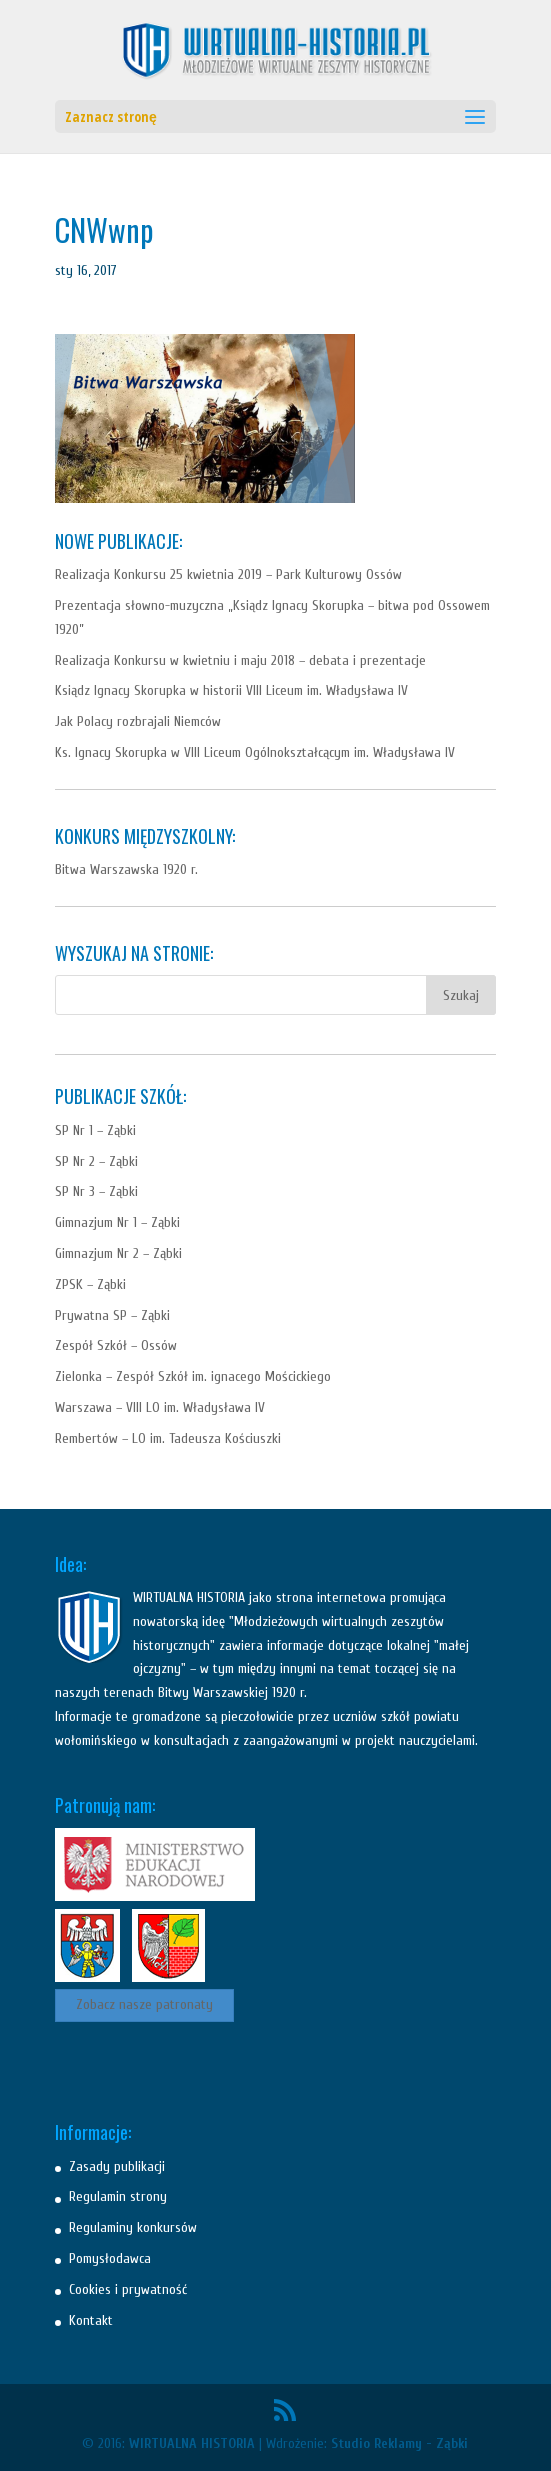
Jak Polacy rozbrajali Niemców (138, 721)
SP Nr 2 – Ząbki (96, 1161)
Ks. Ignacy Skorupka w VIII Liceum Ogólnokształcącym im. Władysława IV (255, 752)
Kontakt (91, 2320)
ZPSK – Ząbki (90, 1284)
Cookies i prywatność (128, 2289)
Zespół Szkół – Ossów (116, 1345)
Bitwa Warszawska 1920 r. (126, 869)
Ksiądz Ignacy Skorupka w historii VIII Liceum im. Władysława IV (231, 690)
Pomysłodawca (110, 2258)
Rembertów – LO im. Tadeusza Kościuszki (168, 1438)
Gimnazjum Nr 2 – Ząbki (118, 1253)
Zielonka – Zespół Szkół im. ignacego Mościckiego (193, 1376)
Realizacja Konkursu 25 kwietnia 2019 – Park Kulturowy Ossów (228, 574)
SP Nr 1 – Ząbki (95, 1130)
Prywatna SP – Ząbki (112, 1315)
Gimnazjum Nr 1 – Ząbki (117, 1222)
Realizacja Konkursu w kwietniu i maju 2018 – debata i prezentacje (240, 660)
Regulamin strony (118, 2196)
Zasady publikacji (117, 2166)
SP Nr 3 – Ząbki (96, 1191)
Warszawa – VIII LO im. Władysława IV (160, 1407)
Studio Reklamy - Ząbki (399, 2443)
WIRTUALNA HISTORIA (192, 2443)
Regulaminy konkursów (133, 2227)
